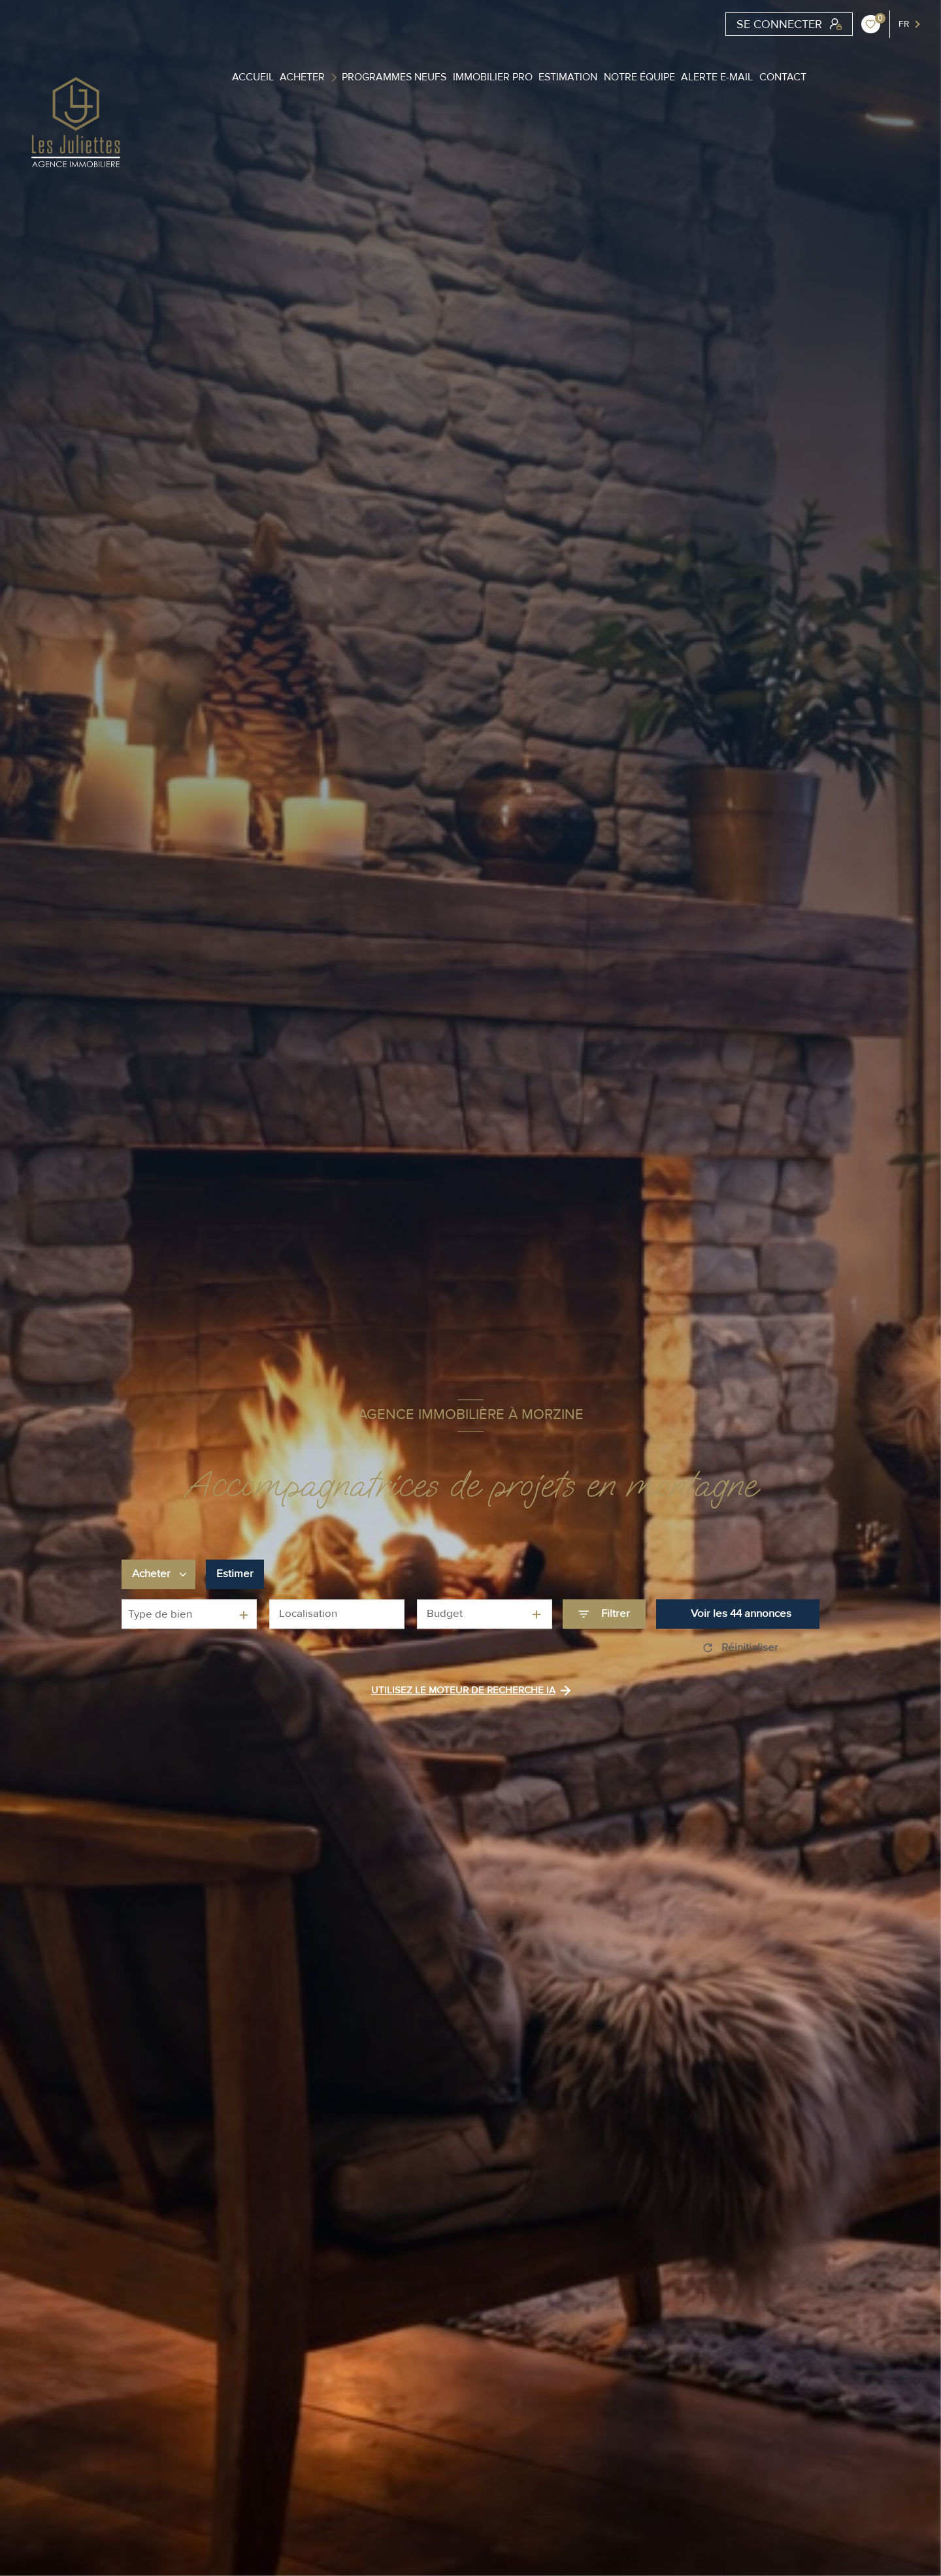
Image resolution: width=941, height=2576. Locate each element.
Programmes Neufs (394, 77)
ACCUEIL (253, 77)
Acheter (302, 77)
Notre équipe (639, 77)
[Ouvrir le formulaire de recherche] (604, 1614)
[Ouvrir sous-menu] (336, 77)
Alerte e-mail (717, 77)
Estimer (235, 1573)
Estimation (567, 77)
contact (782, 77)
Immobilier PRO (493, 77)
